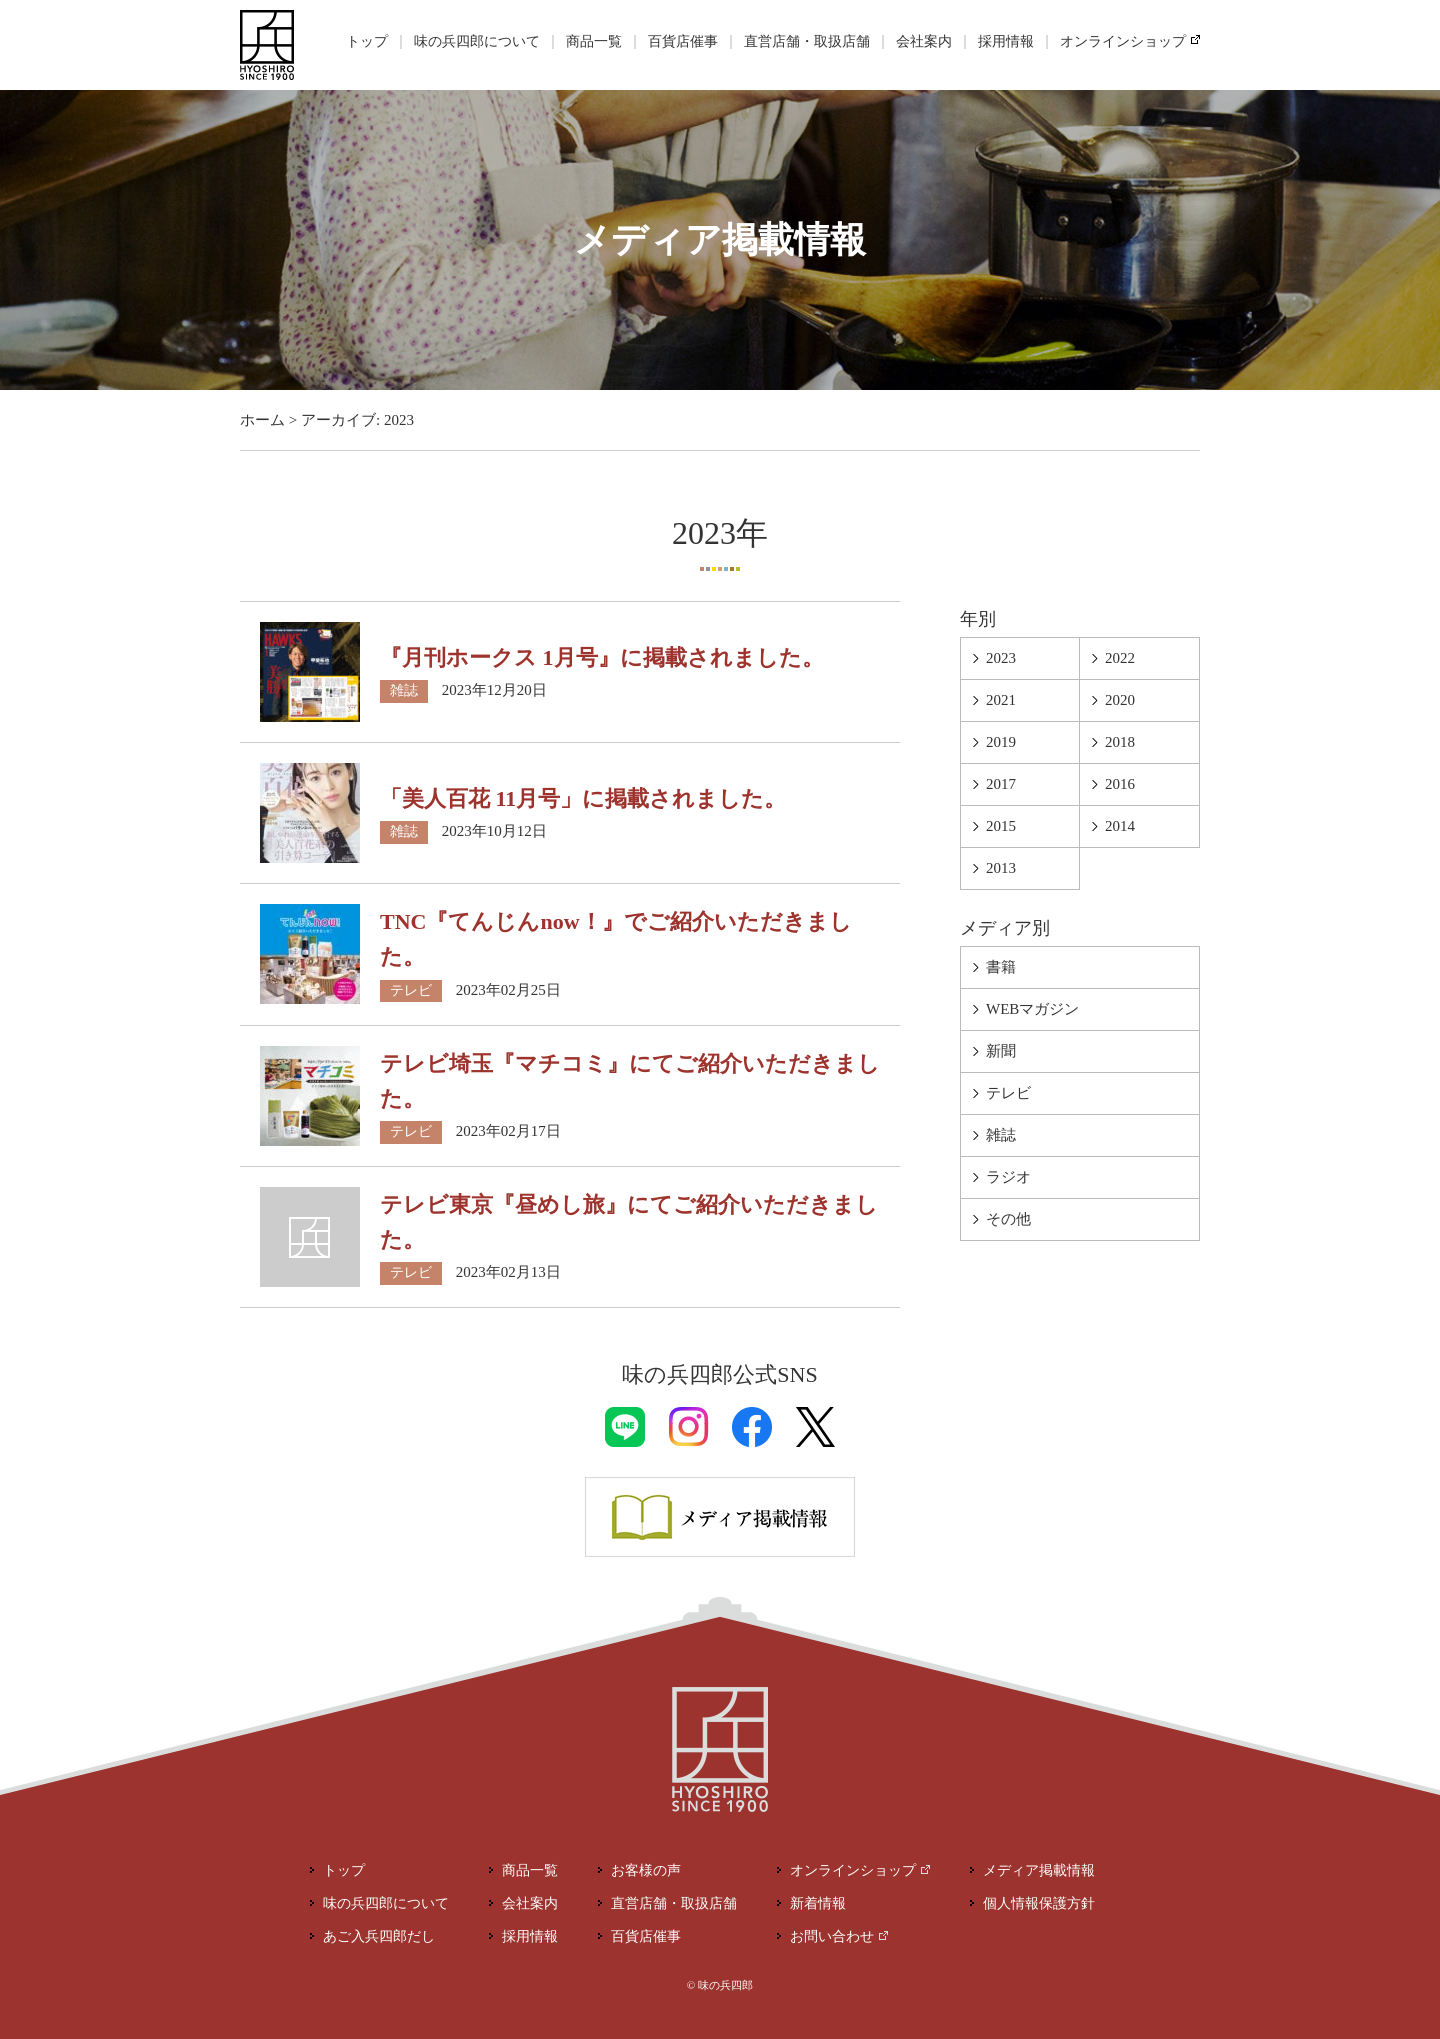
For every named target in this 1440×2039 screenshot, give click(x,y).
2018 (1120, 742)
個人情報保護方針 (1039, 1903)
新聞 (1001, 1051)
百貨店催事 (683, 41)
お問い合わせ (832, 1936)
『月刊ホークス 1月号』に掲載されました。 (602, 657)
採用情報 (1006, 41)
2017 (1001, 784)
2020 (1120, 700)
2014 (1120, 826)
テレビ (411, 990)
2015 (1001, 826)
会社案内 (924, 41)
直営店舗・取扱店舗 (807, 41)
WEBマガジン (1032, 1009)
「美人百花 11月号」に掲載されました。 (583, 798)
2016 (1120, 784)
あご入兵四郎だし (379, 1936)
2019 (1001, 742)
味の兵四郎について (477, 41)
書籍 (1001, 967)
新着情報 (818, 1903)
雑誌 (404, 690)
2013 (1001, 868)
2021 (1001, 700)
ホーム (262, 420)
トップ (367, 41)
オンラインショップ (1123, 41)
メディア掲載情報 (1039, 1870)
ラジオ (1008, 1177)
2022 (1120, 658)
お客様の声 (646, 1870)
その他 (1008, 1219)
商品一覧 (594, 41)
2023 (1001, 658)
